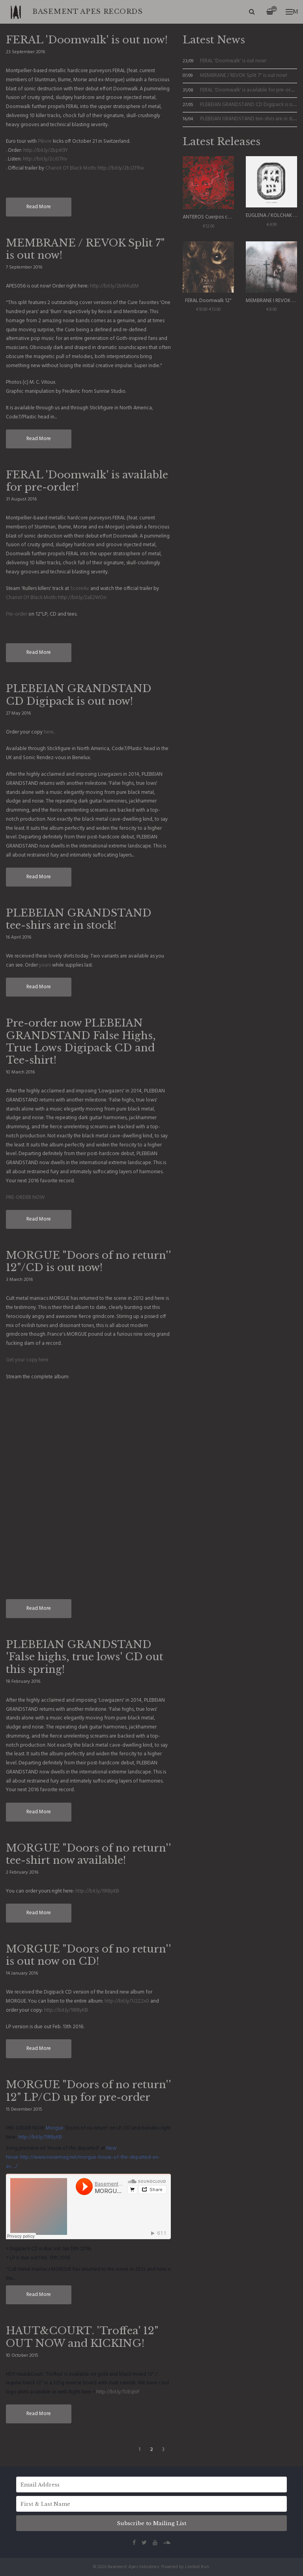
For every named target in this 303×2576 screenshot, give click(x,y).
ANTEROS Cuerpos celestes (213, 217)
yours (45, 965)
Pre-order (16, 614)
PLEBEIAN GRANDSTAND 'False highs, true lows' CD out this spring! (84, 1656)
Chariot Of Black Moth (70, 168)
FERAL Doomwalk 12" (208, 301)
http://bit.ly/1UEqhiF (118, 2392)
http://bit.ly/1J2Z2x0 (127, 2001)
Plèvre (45, 141)
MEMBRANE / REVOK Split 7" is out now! (85, 249)
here (49, 732)
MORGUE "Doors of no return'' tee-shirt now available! (88, 1854)
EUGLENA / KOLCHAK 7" (271, 215)
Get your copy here (27, 1360)
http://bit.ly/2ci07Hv (45, 159)
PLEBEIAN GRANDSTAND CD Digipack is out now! (79, 694)
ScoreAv (79, 588)
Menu (292, 11)
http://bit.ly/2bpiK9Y (45, 150)
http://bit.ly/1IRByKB (97, 1891)
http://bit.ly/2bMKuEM (114, 286)
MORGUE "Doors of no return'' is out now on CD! (88, 1955)
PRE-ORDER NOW (25, 1197)
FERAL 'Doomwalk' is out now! (87, 40)
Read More (38, 207)
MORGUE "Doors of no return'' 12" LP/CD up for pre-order (88, 2090)
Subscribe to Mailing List (151, 2523)
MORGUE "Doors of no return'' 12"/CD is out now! (88, 1261)
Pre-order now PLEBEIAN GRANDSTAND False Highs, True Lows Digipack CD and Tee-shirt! (81, 1041)
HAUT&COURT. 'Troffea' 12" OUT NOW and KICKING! (82, 2336)
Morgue (55, 2128)
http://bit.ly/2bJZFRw (120, 168)
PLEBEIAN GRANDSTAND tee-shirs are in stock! (79, 919)
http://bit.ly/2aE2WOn (82, 598)
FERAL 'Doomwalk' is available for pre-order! (87, 481)
